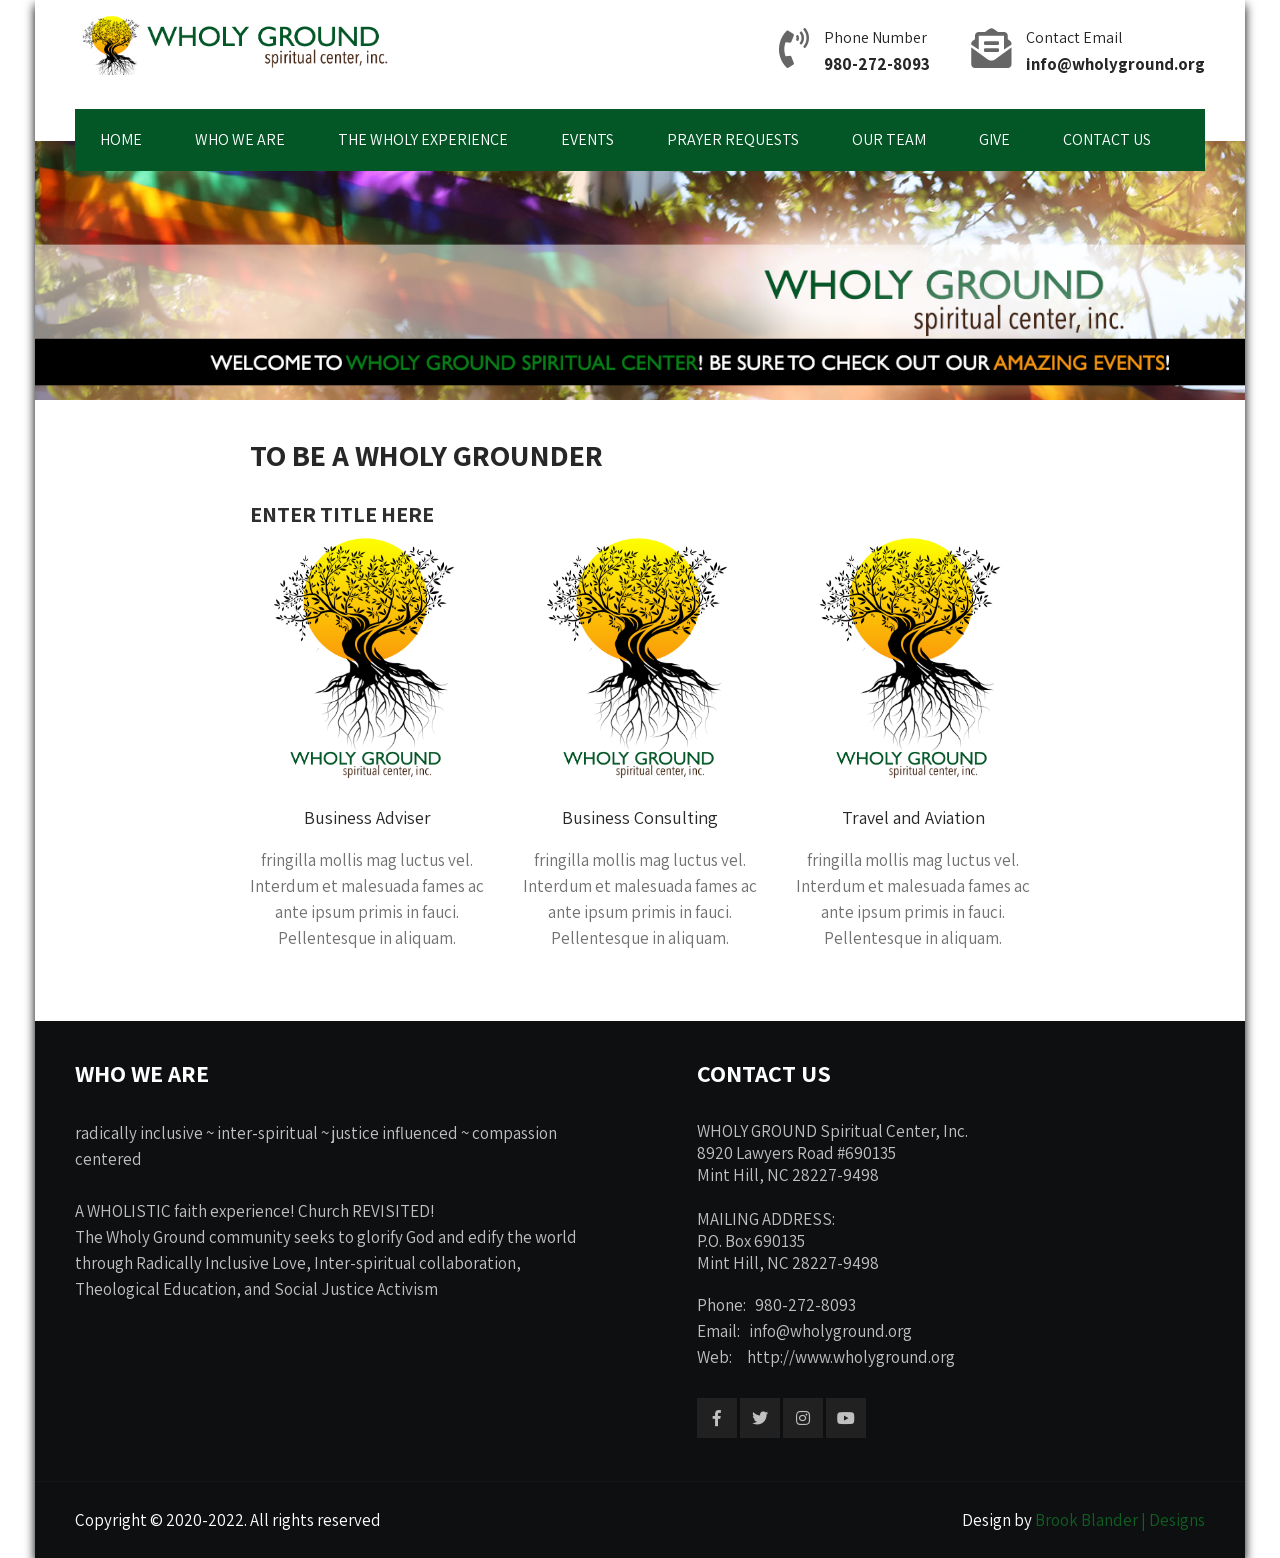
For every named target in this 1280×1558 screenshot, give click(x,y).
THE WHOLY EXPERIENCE (423, 139)
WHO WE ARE (240, 139)
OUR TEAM (889, 139)
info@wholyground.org (1115, 64)
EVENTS (587, 139)
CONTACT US (1107, 139)
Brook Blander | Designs (1120, 1520)
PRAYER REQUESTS (733, 139)
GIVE (994, 139)
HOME (121, 139)
